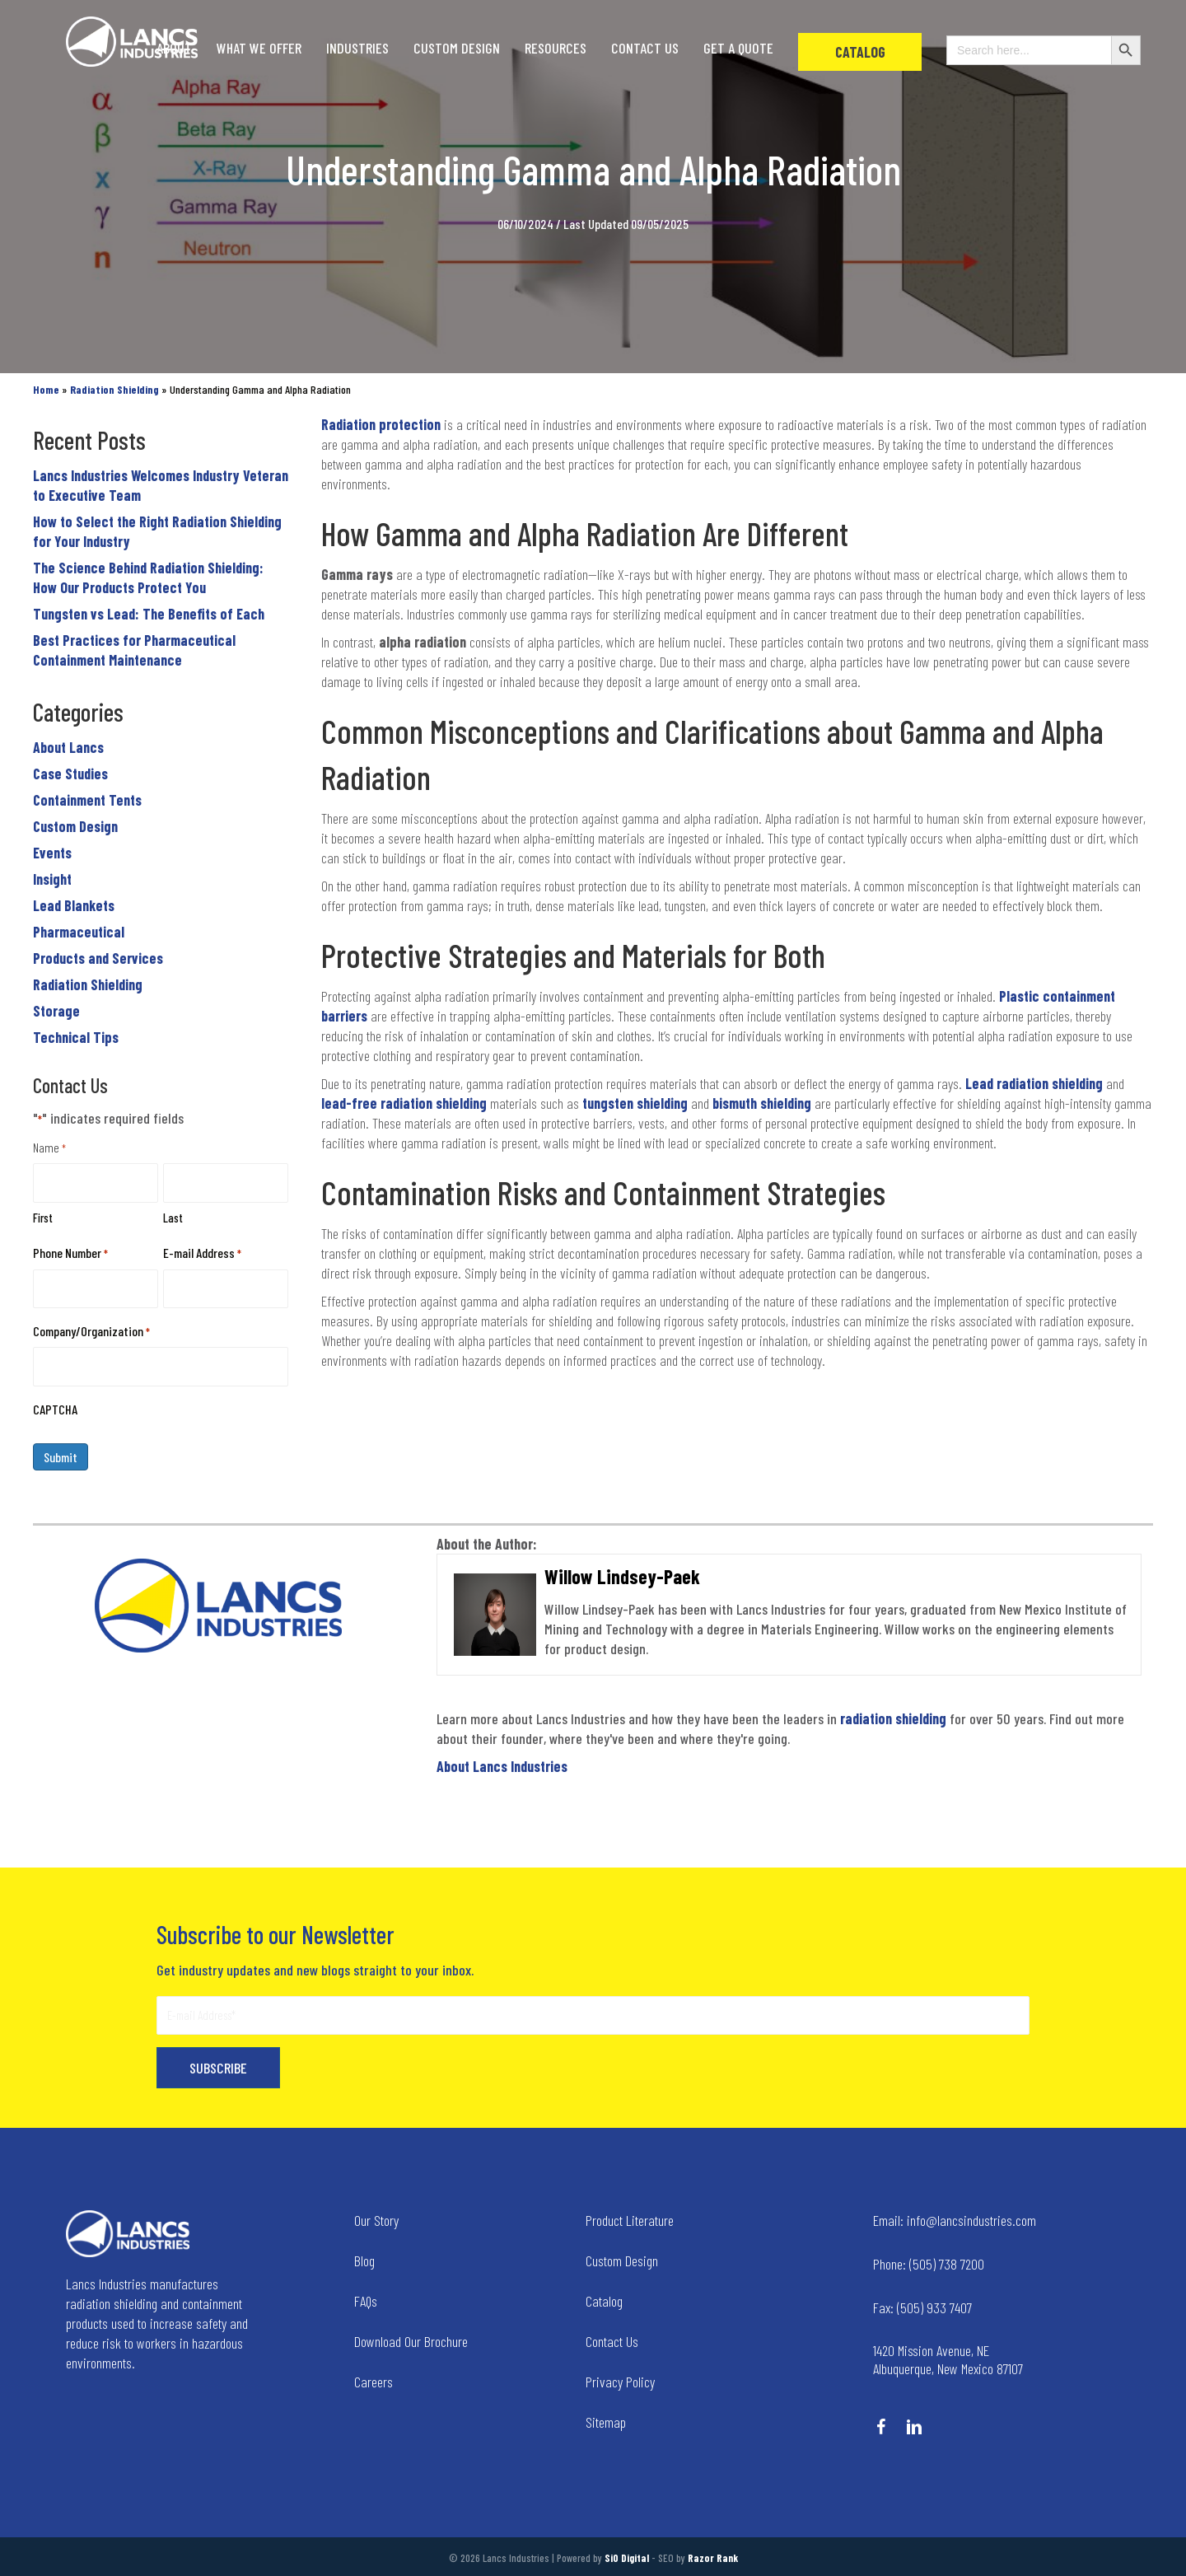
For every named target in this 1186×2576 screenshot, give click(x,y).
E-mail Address (202, 1253)
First (43, 1217)
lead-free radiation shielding (404, 1103)
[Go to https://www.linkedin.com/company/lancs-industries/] (914, 2428)
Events (52, 853)
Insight (52, 879)
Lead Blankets (73, 905)
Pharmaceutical (78, 932)
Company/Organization (91, 1331)
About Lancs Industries (502, 1766)
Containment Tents (87, 800)
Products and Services (98, 958)
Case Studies (70, 773)
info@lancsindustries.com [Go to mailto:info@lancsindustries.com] (954, 2220)
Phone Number (70, 1253)
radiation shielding (893, 1718)
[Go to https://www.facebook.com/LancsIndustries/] (881, 2428)
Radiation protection (381, 424)
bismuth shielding (761, 1103)
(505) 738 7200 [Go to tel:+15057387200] (928, 2264)
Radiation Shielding (87, 984)
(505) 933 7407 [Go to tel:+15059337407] (922, 2307)
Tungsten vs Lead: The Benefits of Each (148, 614)
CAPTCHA (55, 1409)
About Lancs (68, 747)
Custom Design (75, 826)
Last (173, 1217)
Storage (56, 1011)
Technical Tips (76, 1037)
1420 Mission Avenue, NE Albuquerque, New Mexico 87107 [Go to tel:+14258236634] (948, 2359)
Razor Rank (713, 2557)
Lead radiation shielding (1034, 1083)
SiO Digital (627, 2557)
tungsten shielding (635, 1103)
